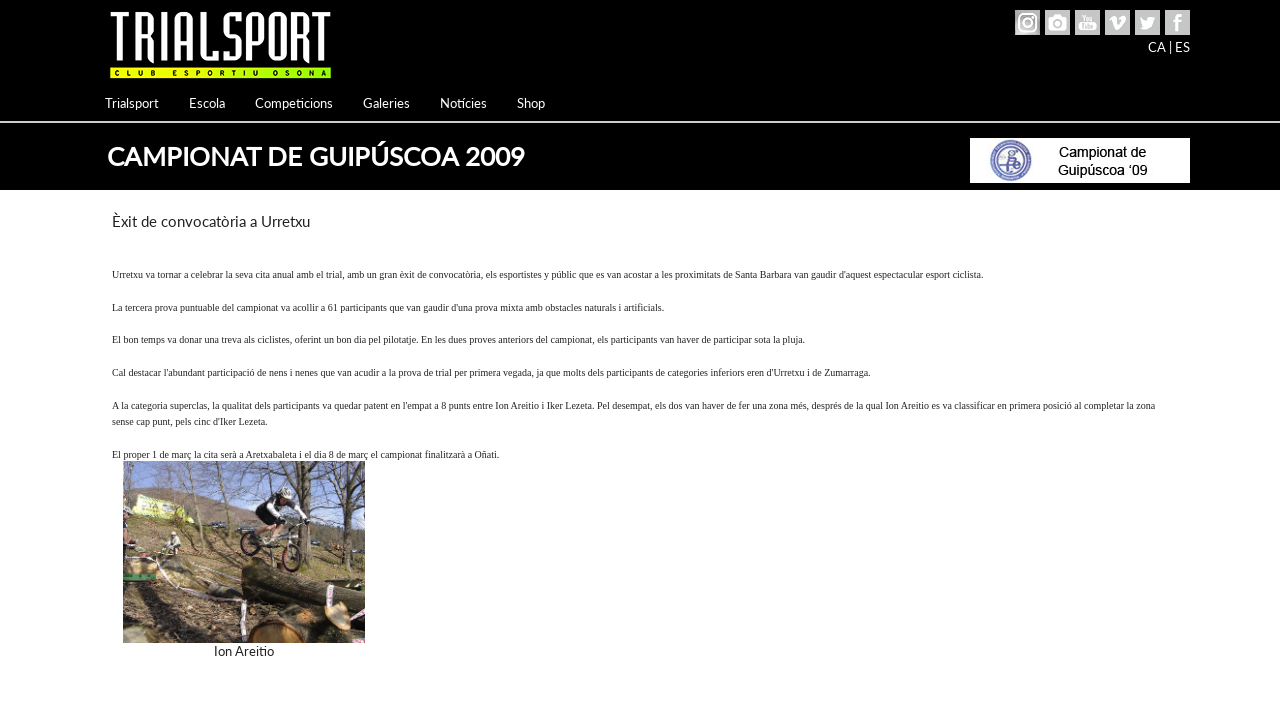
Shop (531, 103)
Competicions (294, 103)
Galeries (386, 103)
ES (1182, 47)
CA (1157, 47)
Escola (207, 103)
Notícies (463, 103)
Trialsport (132, 103)
